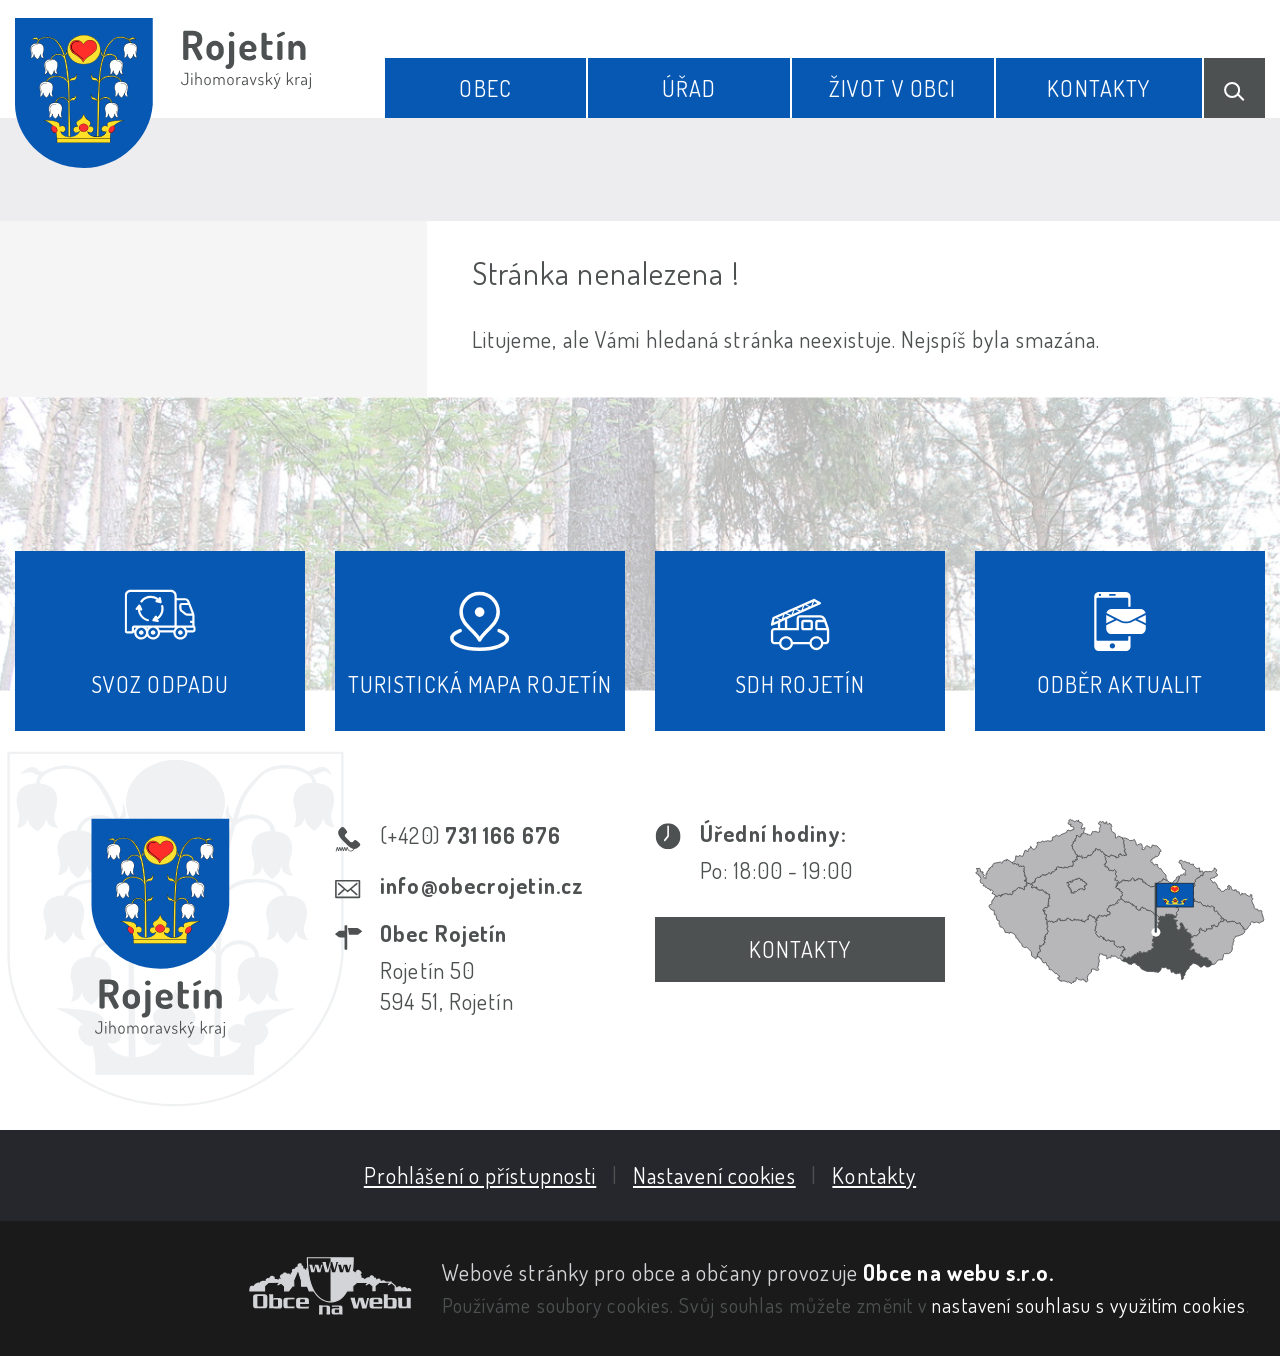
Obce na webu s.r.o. (958, 1272)
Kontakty (1098, 88)
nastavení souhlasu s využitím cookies (1089, 1305)
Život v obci (892, 88)
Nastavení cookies (714, 1175)
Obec (485, 88)
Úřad (689, 88)
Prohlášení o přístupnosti (480, 1175)
